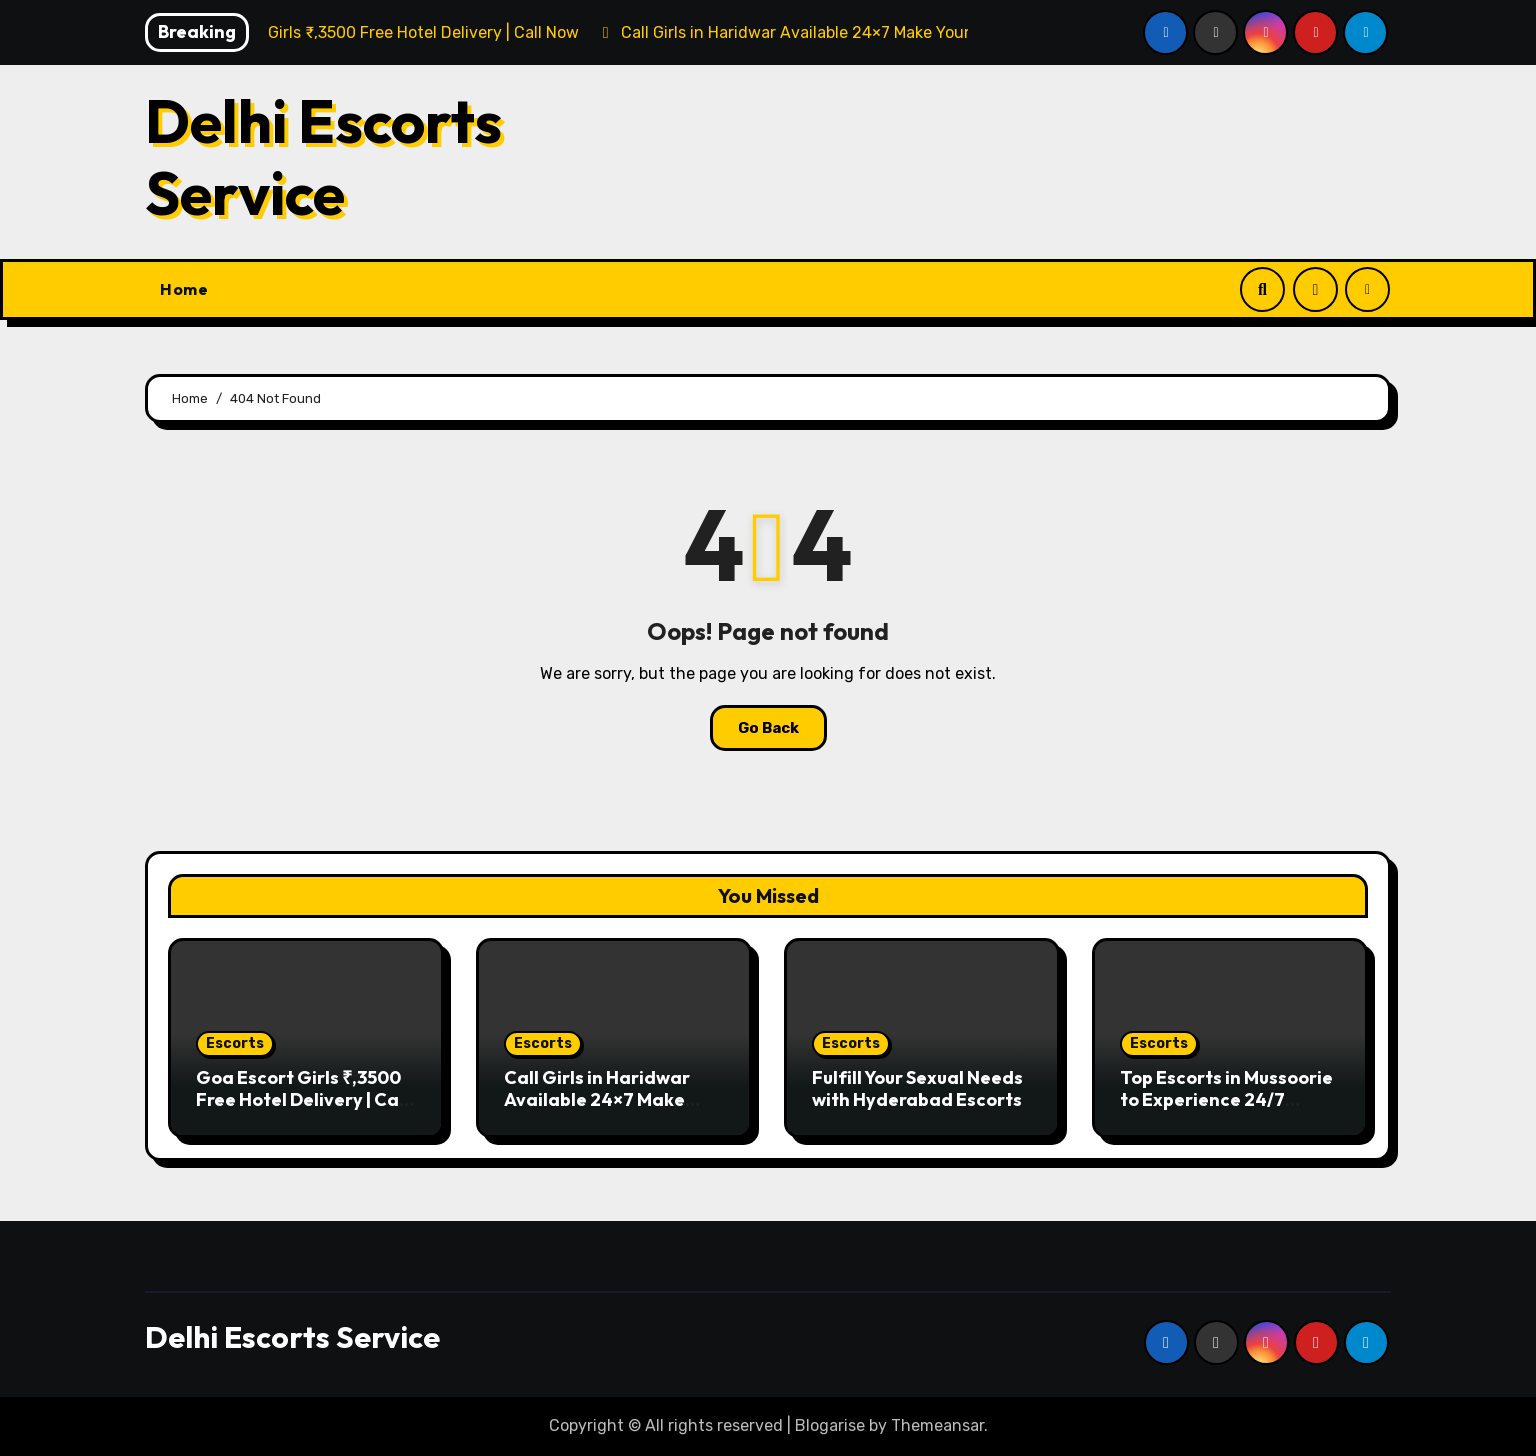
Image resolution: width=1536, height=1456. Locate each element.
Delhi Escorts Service (323, 157)
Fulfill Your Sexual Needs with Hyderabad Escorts (917, 1088)
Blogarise (830, 1425)
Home (184, 289)
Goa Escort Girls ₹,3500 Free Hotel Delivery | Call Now (302, 1099)
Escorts (235, 1043)
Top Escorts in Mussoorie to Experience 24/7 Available (1226, 1099)
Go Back (768, 728)
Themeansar (937, 1425)
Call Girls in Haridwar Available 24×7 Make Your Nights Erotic (597, 1099)
